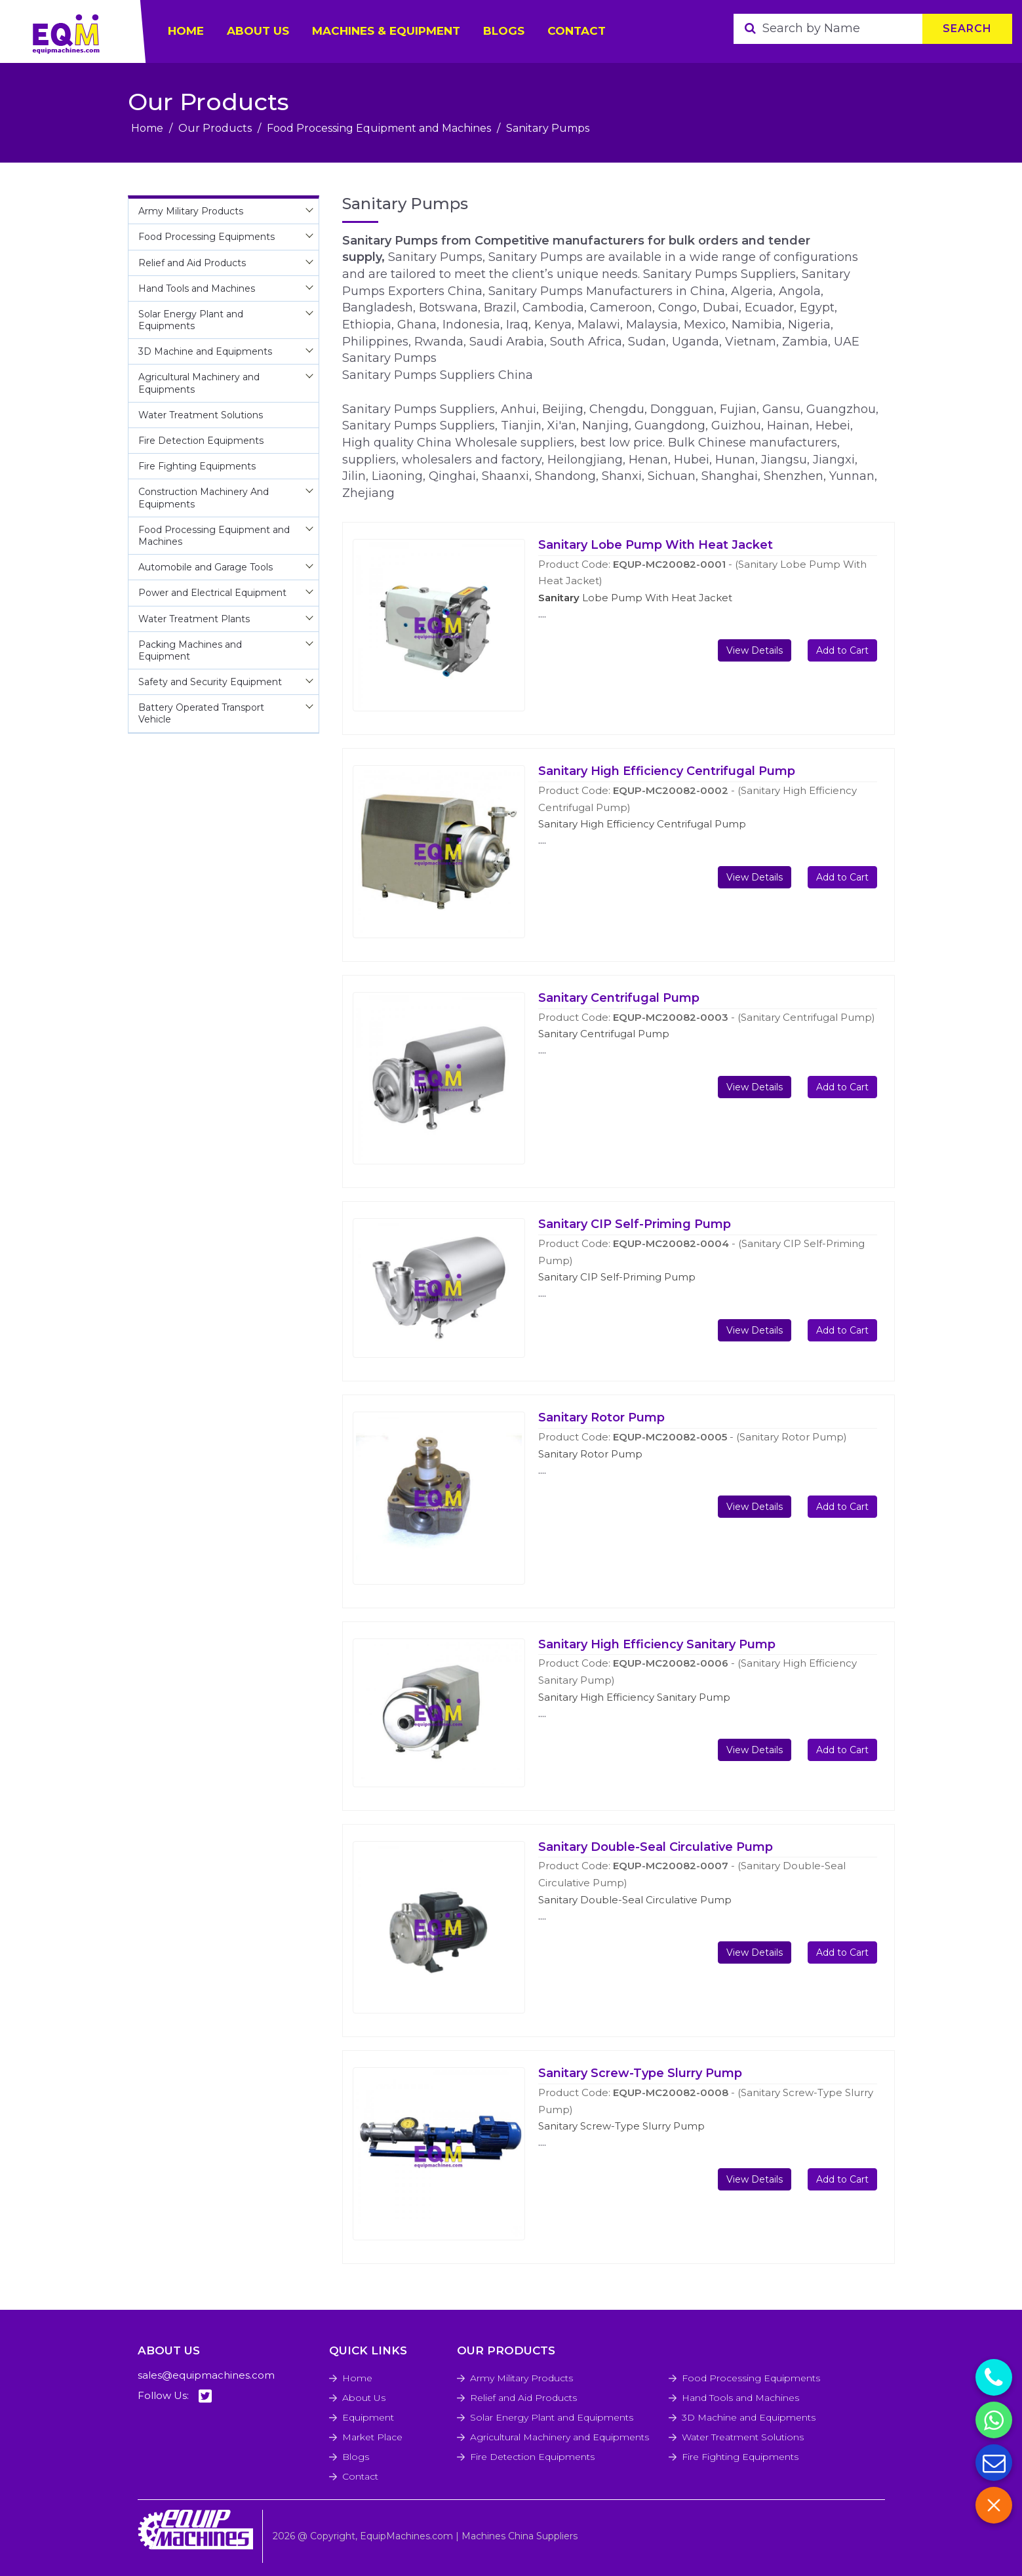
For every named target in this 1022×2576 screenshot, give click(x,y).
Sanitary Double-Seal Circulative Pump (655, 1847)
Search (967, 28)
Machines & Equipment (386, 30)
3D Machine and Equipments (749, 2417)
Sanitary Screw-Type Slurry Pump (640, 2073)
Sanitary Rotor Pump (601, 1417)
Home (147, 128)
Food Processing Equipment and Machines (379, 128)
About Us (363, 2398)
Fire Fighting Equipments (740, 2457)
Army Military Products (521, 2378)
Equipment (368, 2417)
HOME (186, 30)
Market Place (372, 2437)
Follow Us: (175, 2396)
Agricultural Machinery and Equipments (559, 2437)
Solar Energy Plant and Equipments (551, 2417)
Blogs (503, 30)
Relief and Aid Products (523, 2398)
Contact (576, 30)
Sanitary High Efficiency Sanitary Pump (657, 1644)
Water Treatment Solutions (743, 2437)
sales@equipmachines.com (206, 2375)
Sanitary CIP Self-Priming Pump (634, 1224)
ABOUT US (258, 30)
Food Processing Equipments (751, 2378)
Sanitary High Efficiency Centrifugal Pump (666, 771)
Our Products (215, 128)
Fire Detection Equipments (532, 2457)
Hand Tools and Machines (740, 2398)
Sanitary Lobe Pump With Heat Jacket (655, 545)
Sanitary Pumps (547, 128)
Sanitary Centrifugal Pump (618, 998)
